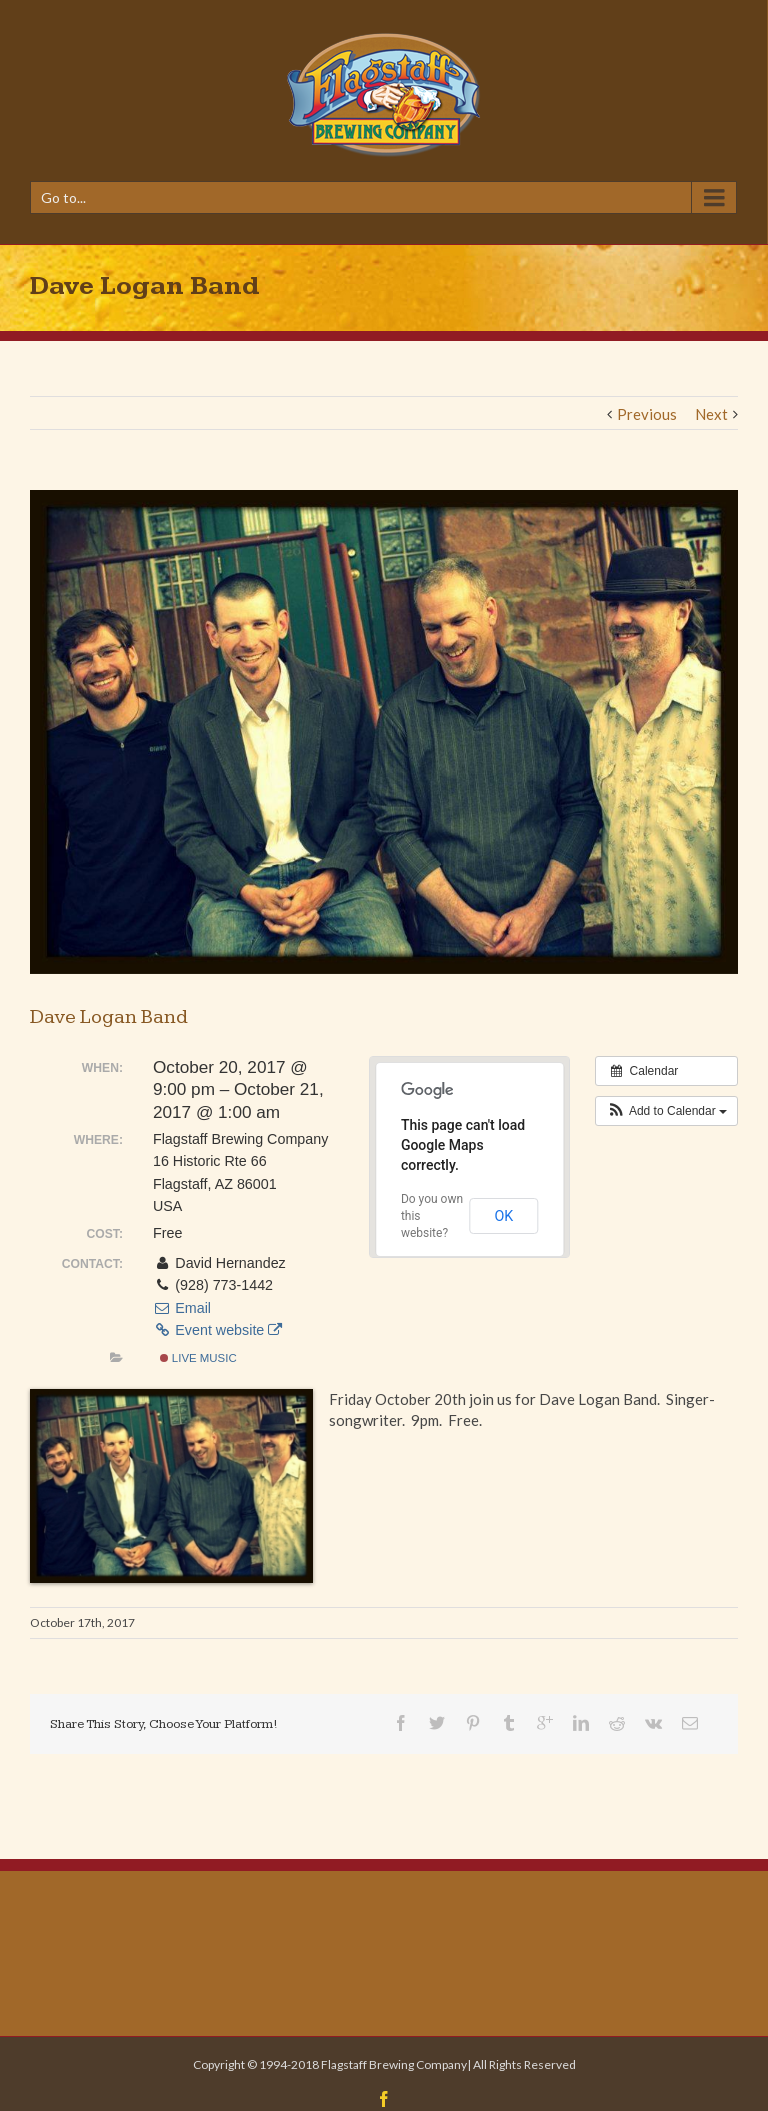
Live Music (198, 1358)
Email (182, 1308)
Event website (217, 1330)
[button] (666, 1111)
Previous (647, 414)
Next (711, 414)
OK (503, 1216)
